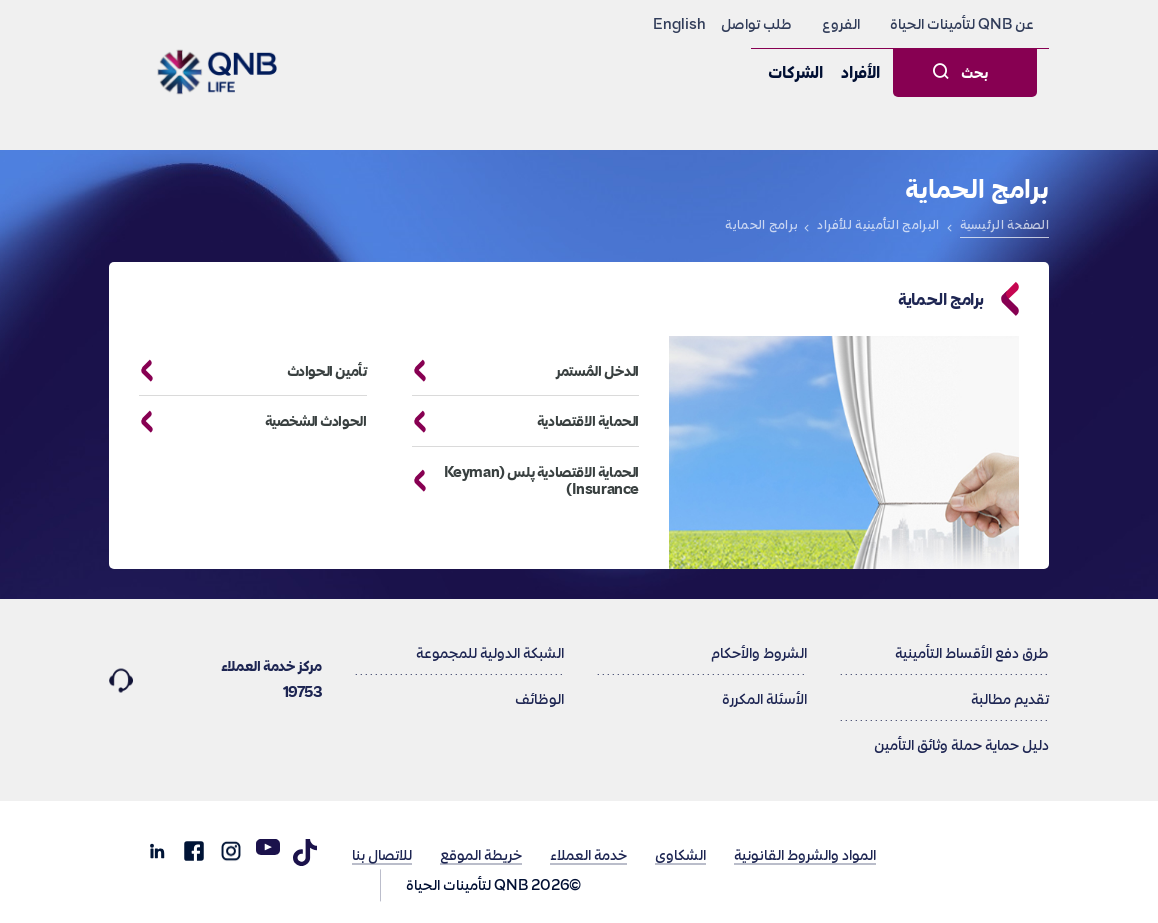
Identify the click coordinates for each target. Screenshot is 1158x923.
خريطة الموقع (481, 854)
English (679, 24)
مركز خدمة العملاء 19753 (215, 677)
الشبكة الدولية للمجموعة (490, 653)
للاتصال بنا (382, 854)
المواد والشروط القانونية (805, 854)
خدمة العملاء (588, 854)
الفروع (841, 24)
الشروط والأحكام (759, 653)
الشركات (795, 73)
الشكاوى (680, 854)
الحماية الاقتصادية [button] (518, 421)
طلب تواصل (756, 24)
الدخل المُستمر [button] (518, 371)
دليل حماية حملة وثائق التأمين (961, 745)
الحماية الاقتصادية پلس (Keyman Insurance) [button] (518, 481)
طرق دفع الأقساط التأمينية (972, 653)
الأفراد (860, 73)
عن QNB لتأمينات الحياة (962, 24)
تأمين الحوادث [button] (245, 371)
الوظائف (539, 699)
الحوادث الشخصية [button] (245, 421)
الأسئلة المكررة (764, 699)
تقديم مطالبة (1010, 699)
